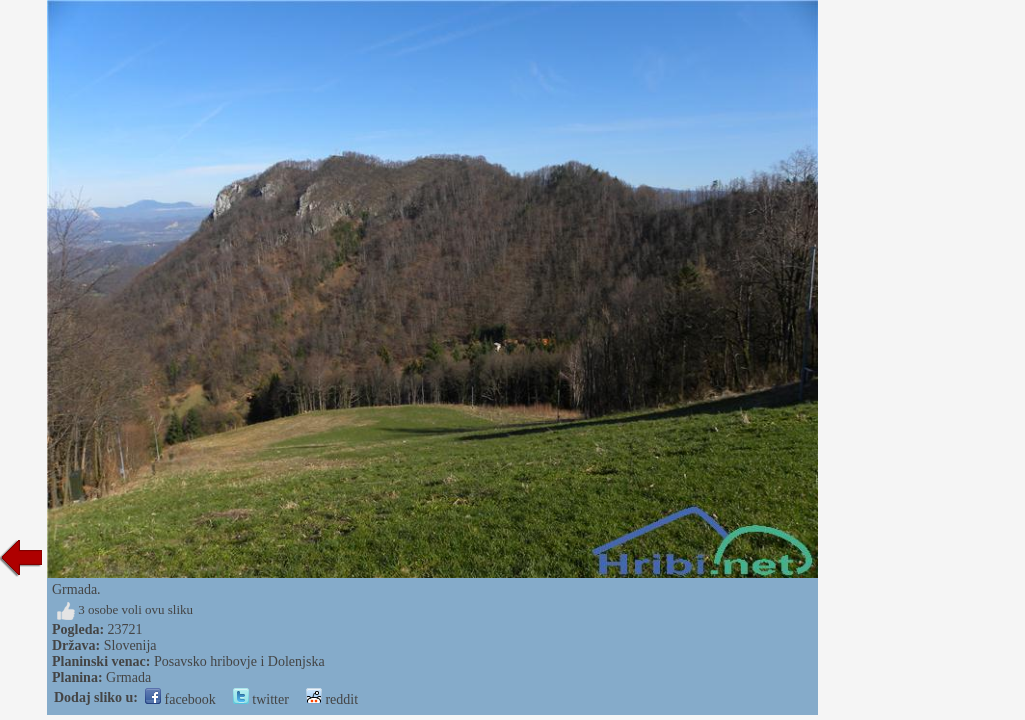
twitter (261, 699)
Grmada (128, 677)
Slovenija (130, 645)
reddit (332, 699)
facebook (180, 699)
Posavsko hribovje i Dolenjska (239, 661)
